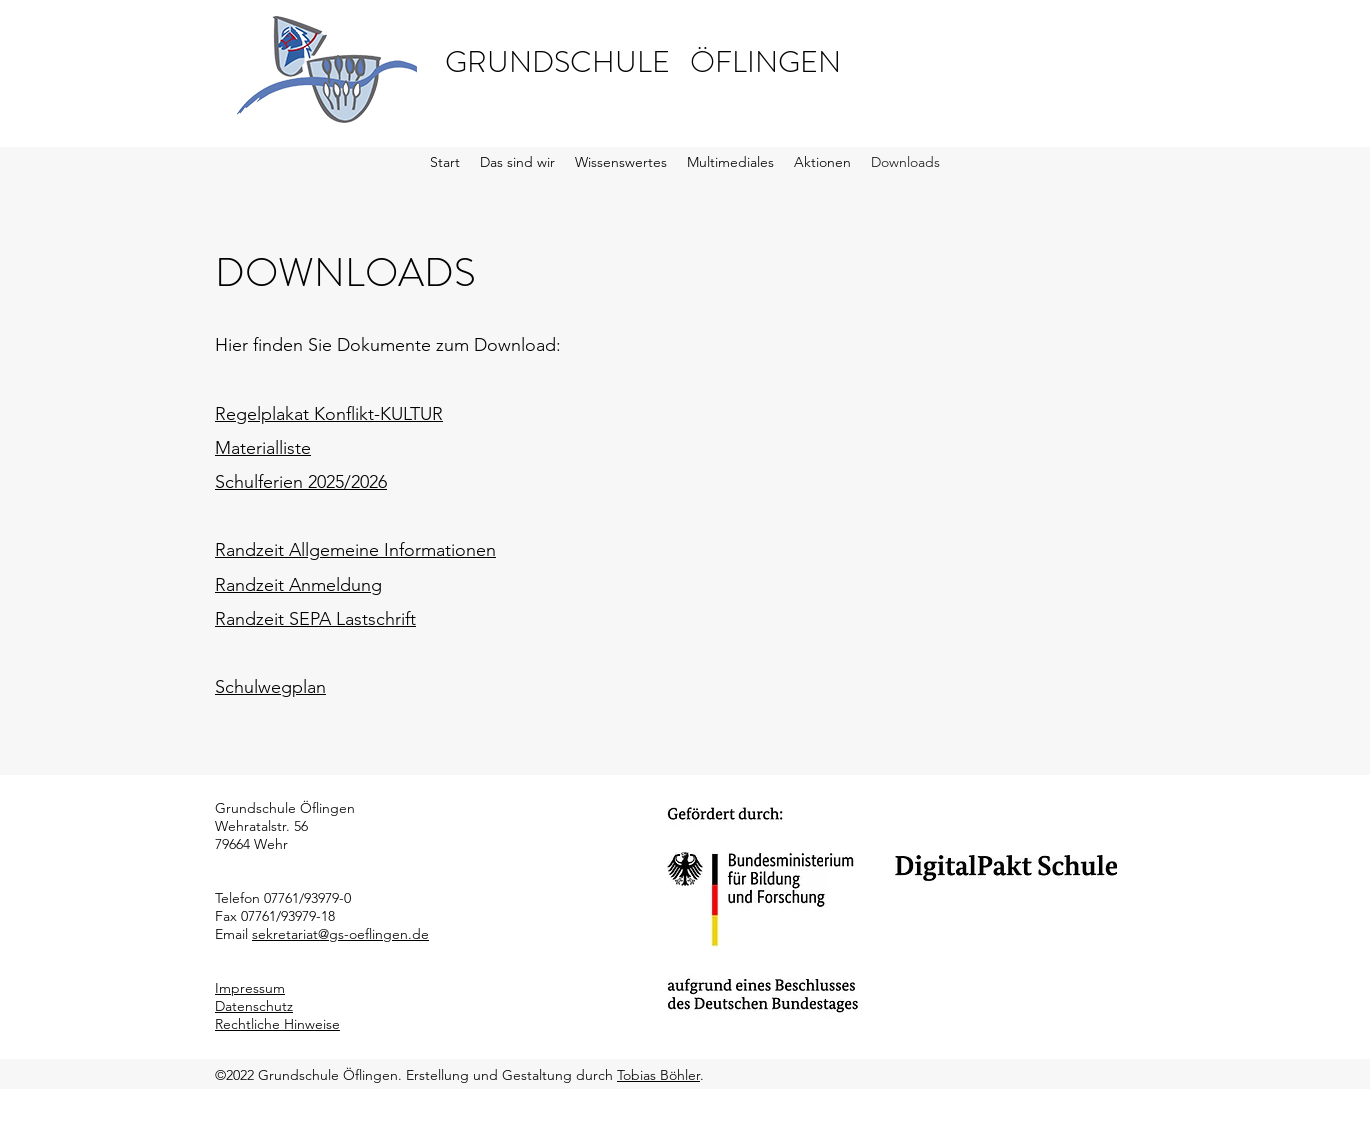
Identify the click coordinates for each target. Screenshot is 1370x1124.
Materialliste (263, 448)
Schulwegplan (270, 687)
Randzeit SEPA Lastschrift (315, 619)
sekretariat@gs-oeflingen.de (340, 934)
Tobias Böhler (658, 1075)
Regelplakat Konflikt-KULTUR (329, 414)
